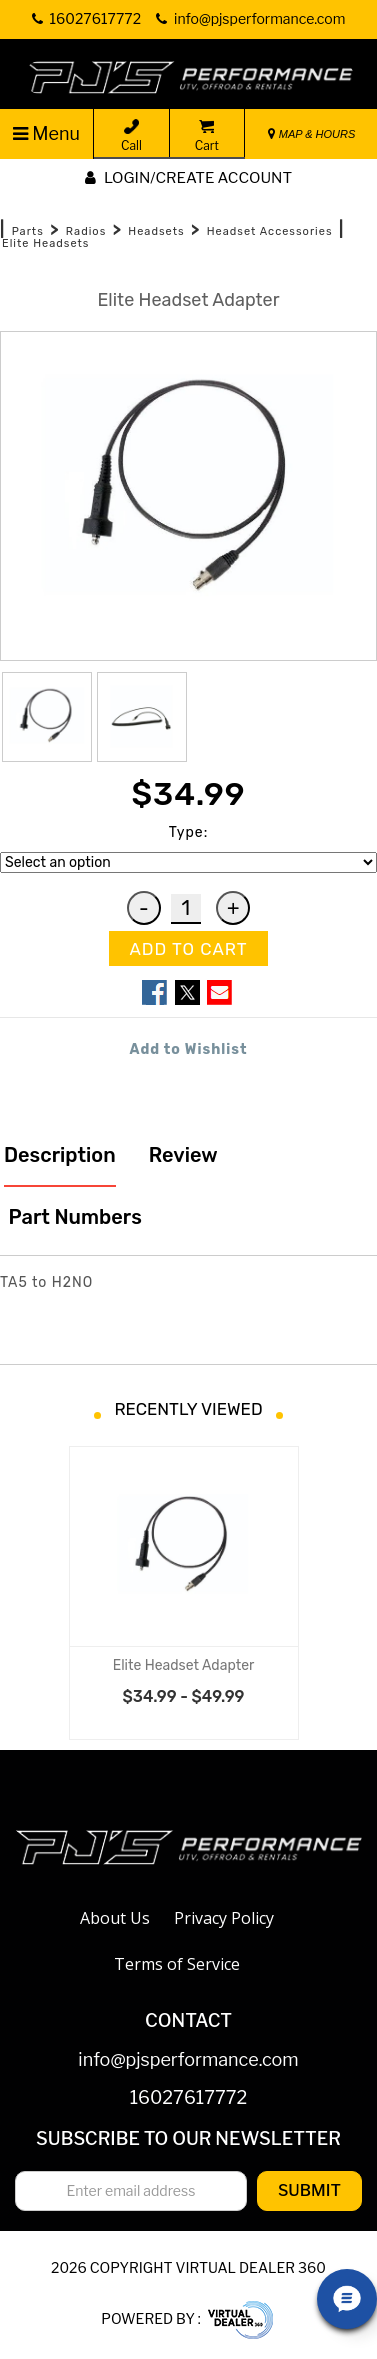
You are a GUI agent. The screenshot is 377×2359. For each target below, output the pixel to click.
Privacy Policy (224, 1918)
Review (183, 1155)
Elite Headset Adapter (184, 1665)
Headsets (156, 231)
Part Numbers (73, 1217)
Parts (28, 231)
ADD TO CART (188, 949)
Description (60, 1155)
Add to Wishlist (189, 1049)
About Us (115, 1918)
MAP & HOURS (312, 134)
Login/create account (188, 178)
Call (131, 136)
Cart (207, 136)
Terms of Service (177, 1964)
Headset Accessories (270, 231)
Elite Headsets (45, 243)
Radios (86, 231)
